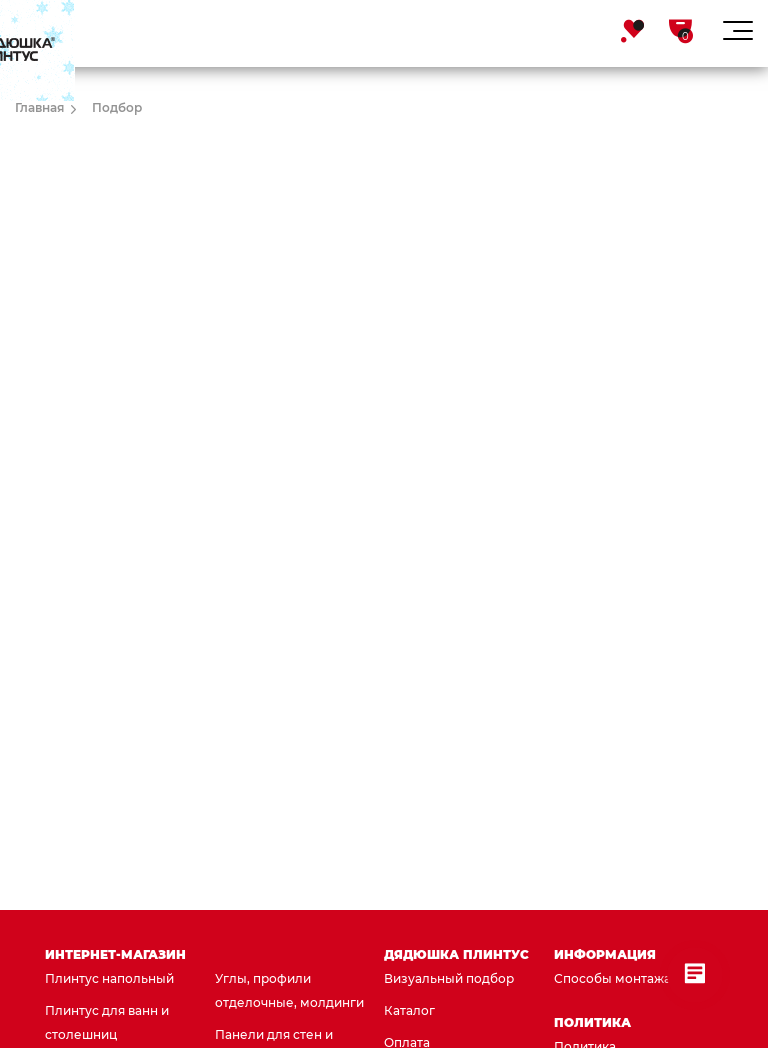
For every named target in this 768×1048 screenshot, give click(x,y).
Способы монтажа (612, 978)
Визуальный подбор (449, 978)
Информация (605, 954)
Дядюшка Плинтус (456, 954)
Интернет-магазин (115, 954)
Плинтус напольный (109, 978)
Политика (592, 1022)
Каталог (409, 1010)
